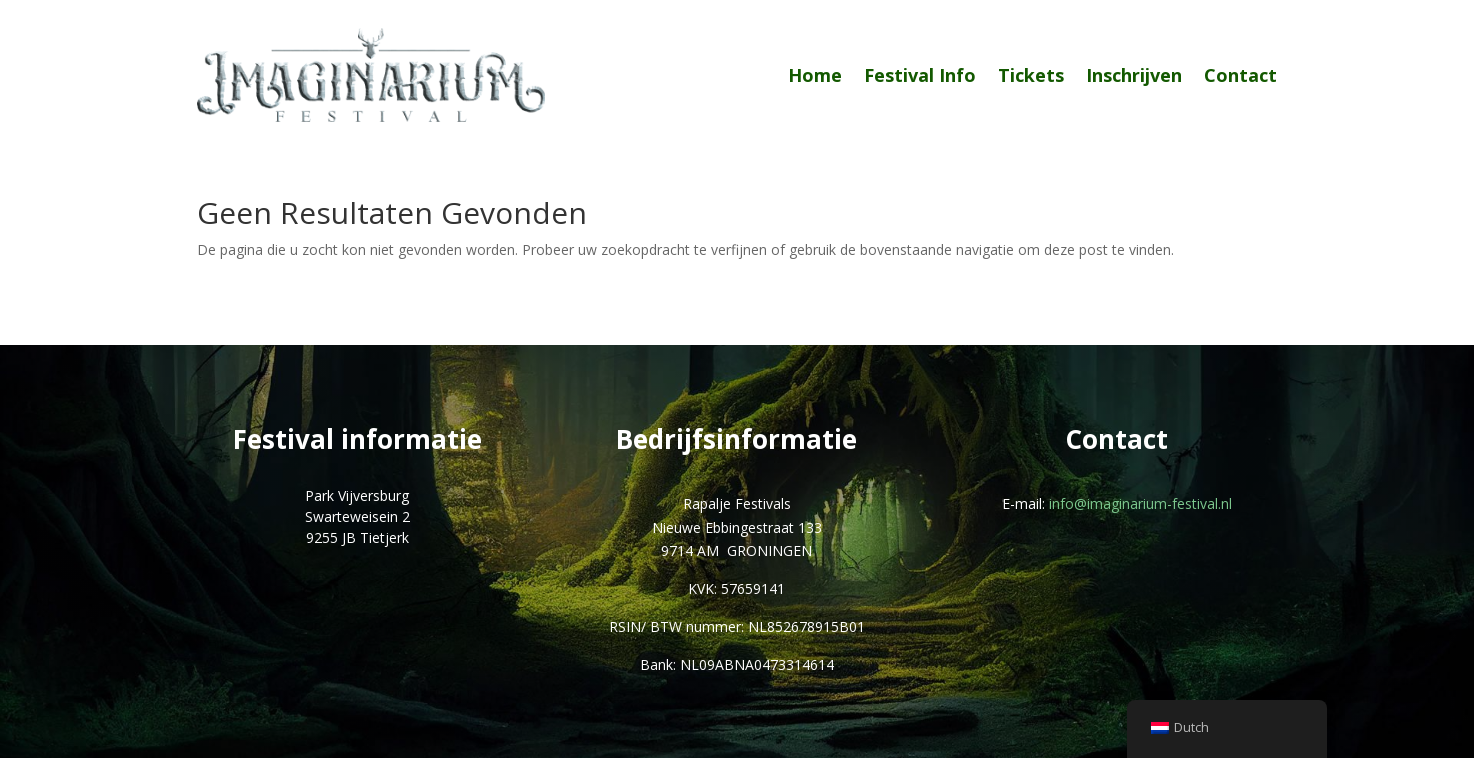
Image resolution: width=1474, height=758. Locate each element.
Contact (1240, 75)
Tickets (1031, 75)
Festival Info (920, 75)
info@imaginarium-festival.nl (1140, 503)
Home (815, 75)
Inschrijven (1134, 75)
